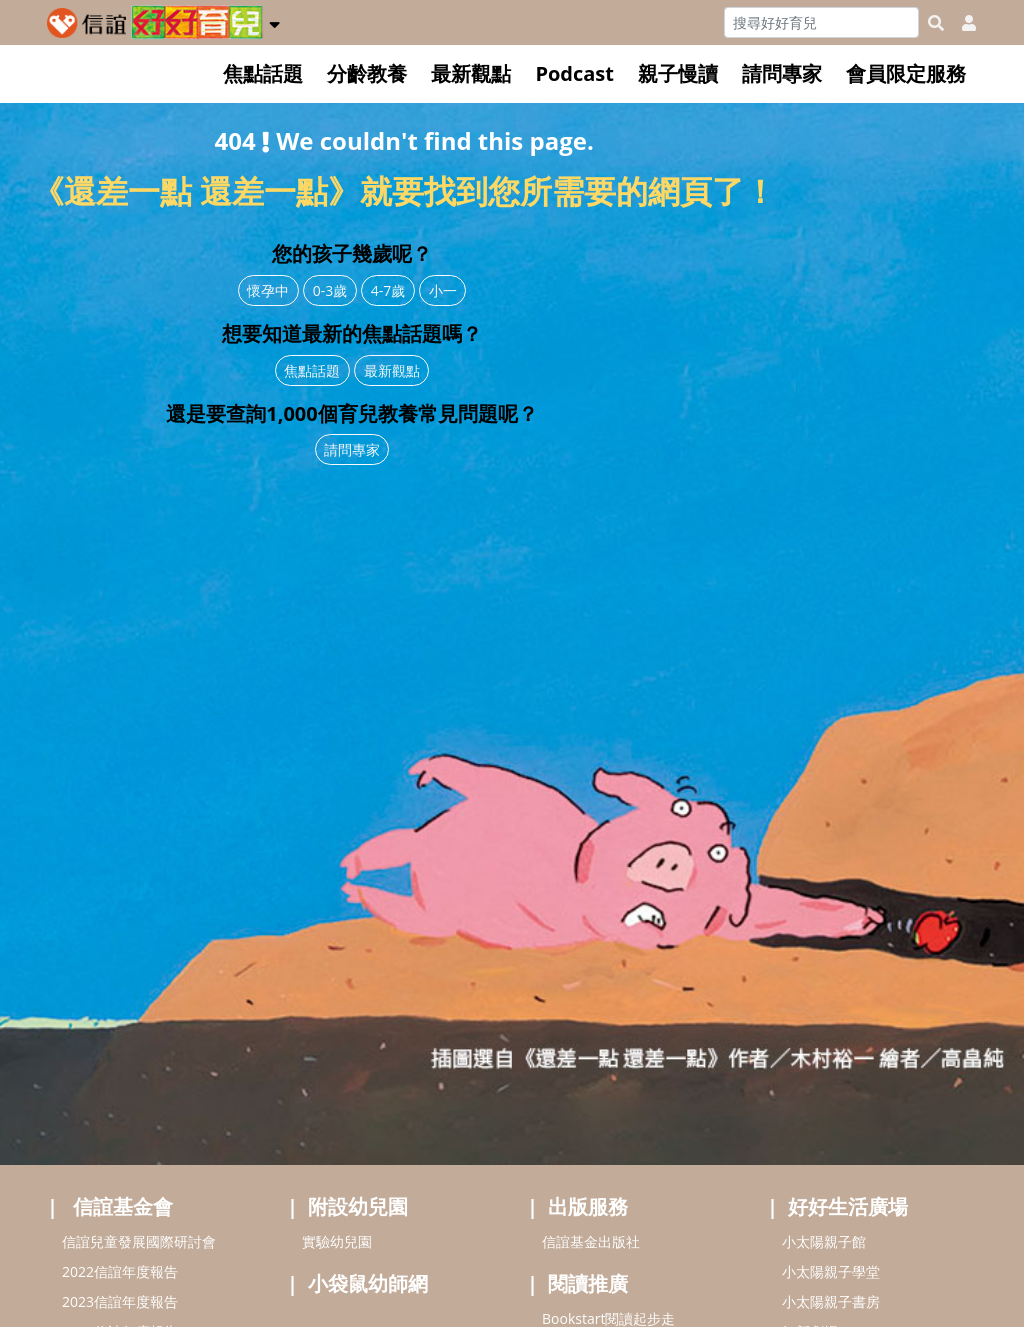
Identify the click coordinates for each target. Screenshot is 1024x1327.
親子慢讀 (678, 73)
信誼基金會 (123, 1206)
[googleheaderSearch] (936, 23)
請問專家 (782, 73)
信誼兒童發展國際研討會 (139, 1241)
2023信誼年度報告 (120, 1301)
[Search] (821, 22)
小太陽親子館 (824, 1241)
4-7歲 (388, 290)
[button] (274, 21)
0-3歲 (330, 290)
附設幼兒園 (358, 1206)
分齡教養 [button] (367, 73)
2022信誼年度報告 (120, 1271)
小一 (443, 290)
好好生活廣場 (848, 1206)
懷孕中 (268, 290)
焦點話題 (263, 73)
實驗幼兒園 (337, 1241)
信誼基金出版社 (591, 1241)
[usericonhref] (961, 23)
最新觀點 (471, 73)
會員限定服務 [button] (906, 73)
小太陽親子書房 (831, 1301)
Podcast (574, 73)
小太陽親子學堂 (831, 1271)
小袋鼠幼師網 (368, 1283)
